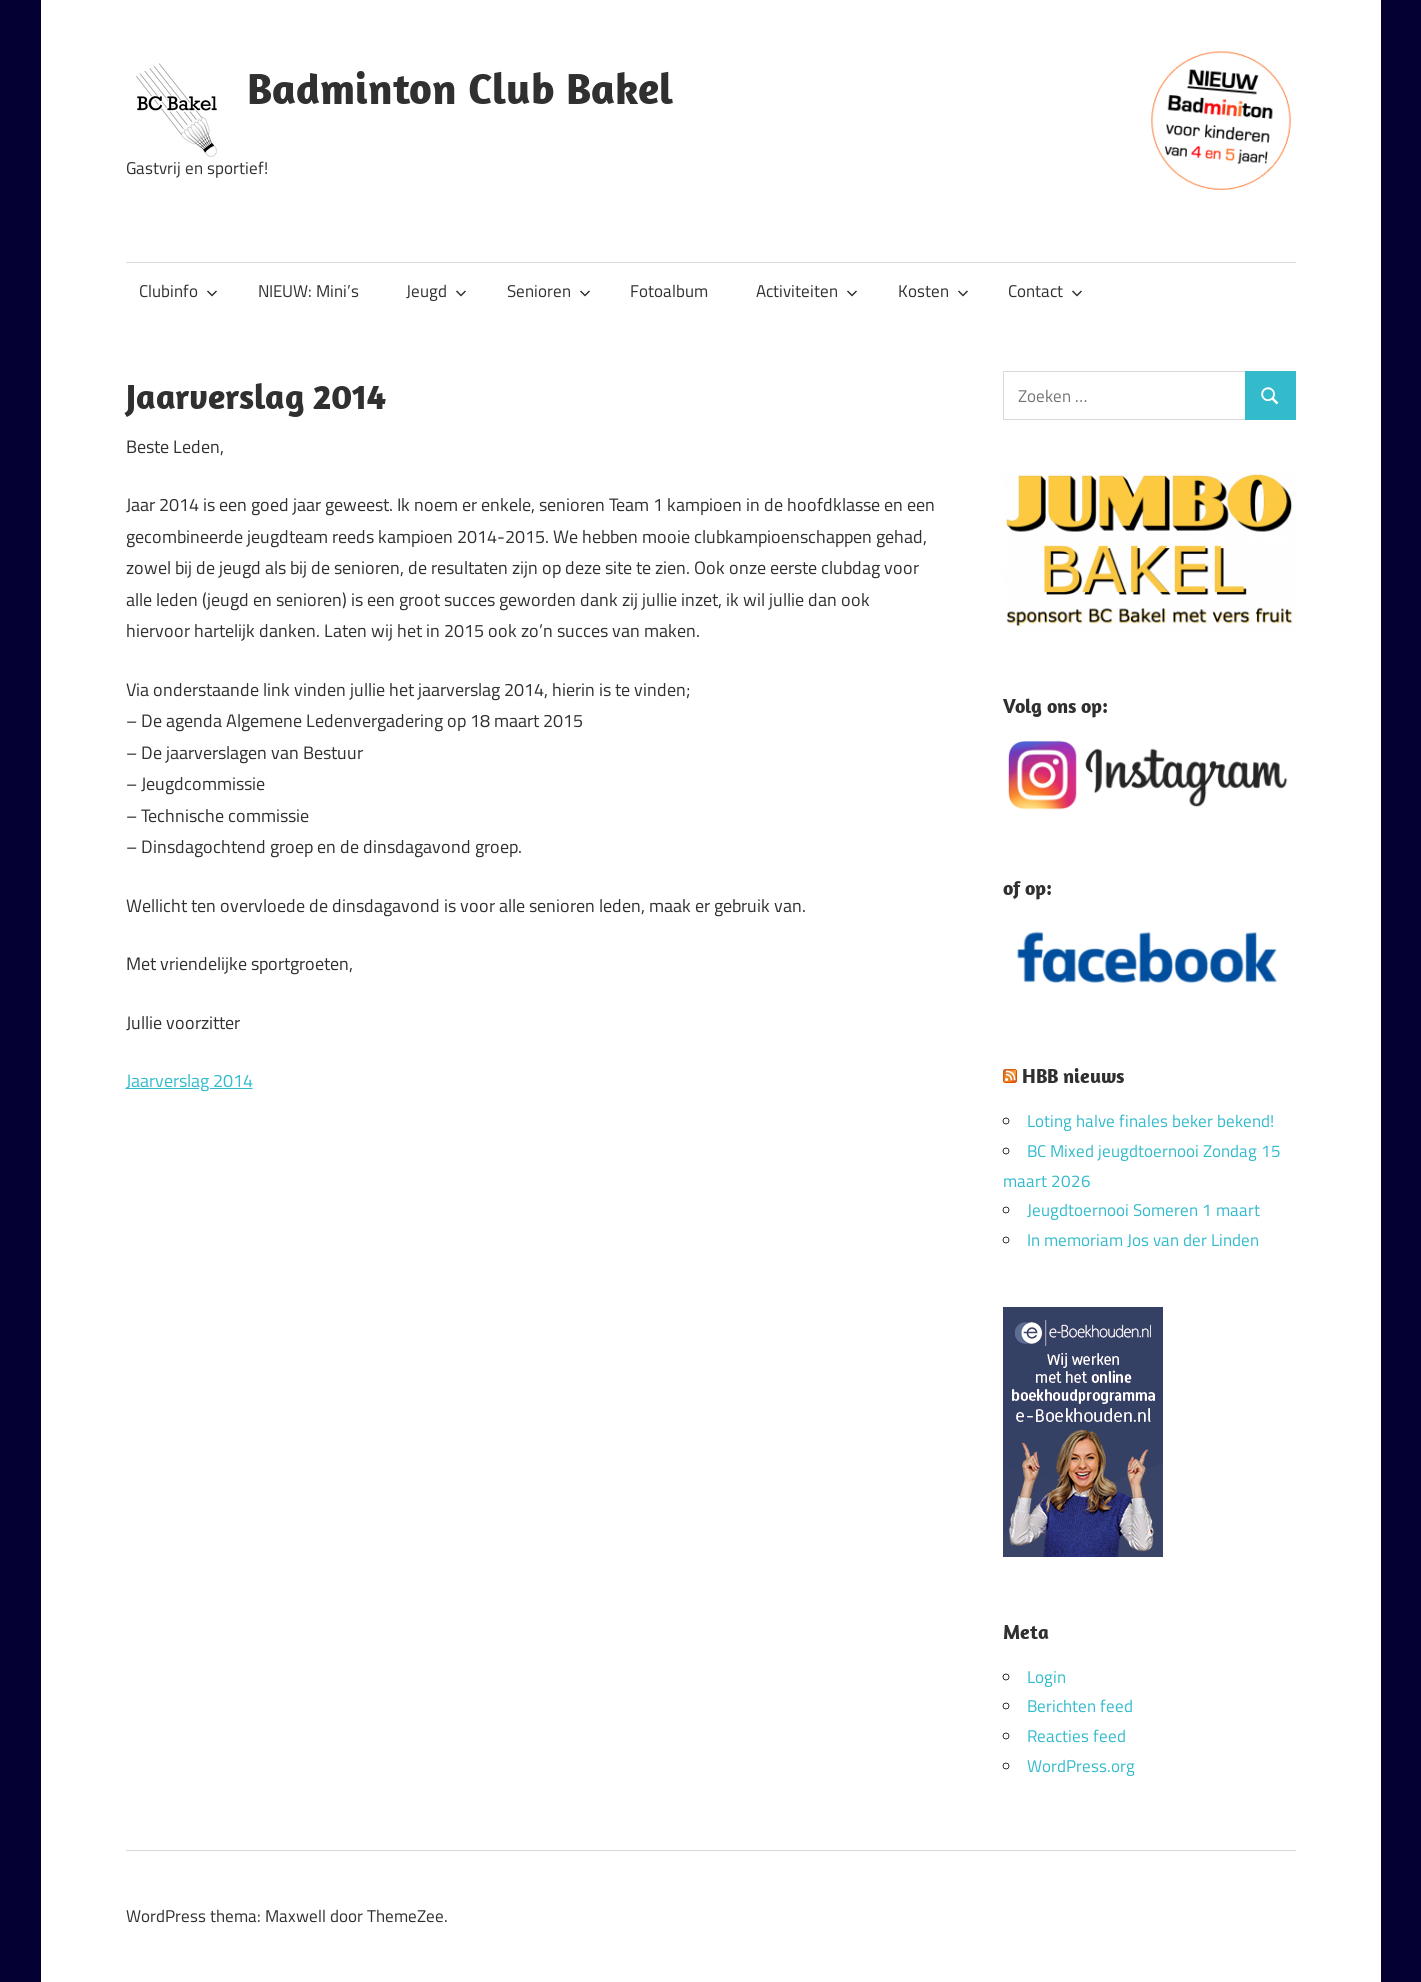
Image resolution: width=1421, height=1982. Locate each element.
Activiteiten (807, 291)
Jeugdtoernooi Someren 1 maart (1143, 1210)
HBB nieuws (1073, 1075)
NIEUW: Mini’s (308, 291)
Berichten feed (1080, 1706)
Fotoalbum (669, 291)
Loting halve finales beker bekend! (1150, 1121)
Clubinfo (178, 291)
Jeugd (436, 291)
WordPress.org (1081, 1766)
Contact (1045, 291)
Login (1046, 1677)
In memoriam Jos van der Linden (1143, 1240)
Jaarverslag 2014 (189, 1080)
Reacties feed (1076, 1736)
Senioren (549, 291)
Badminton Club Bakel (460, 88)
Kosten (933, 291)
